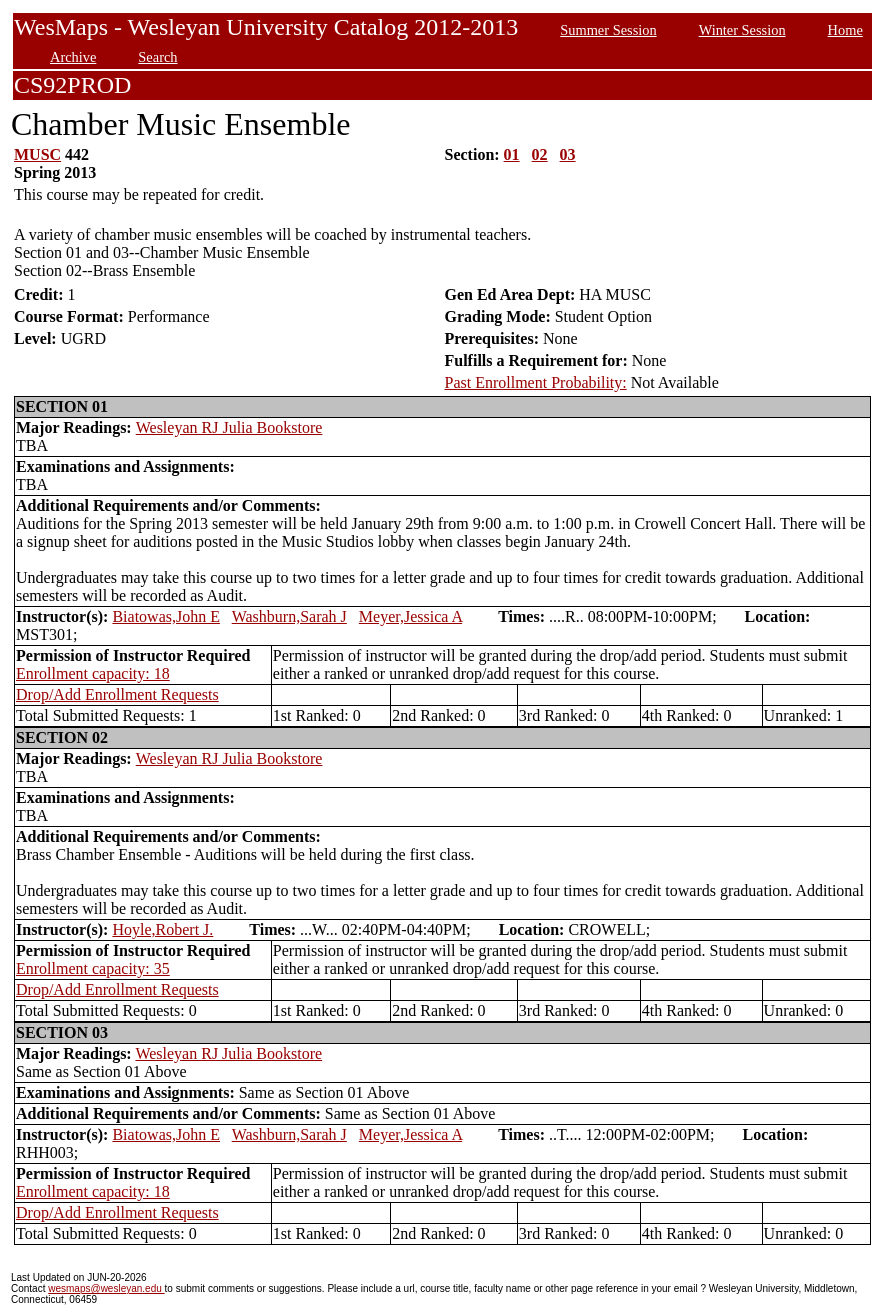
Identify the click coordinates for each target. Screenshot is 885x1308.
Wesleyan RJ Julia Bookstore (229, 427)
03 (568, 154)
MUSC (37, 154)
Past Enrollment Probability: (536, 382)
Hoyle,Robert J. (162, 929)
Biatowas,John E (166, 616)
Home (845, 30)
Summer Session (608, 30)
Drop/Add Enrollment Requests (117, 694)
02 (540, 154)
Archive (73, 57)
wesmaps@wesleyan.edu (106, 1288)
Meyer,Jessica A (410, 616)
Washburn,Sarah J (289, 616)
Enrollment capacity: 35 (93, 968)
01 (512, 154)
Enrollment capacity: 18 (93, 673)
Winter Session (742, 30)
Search (157, 57)
